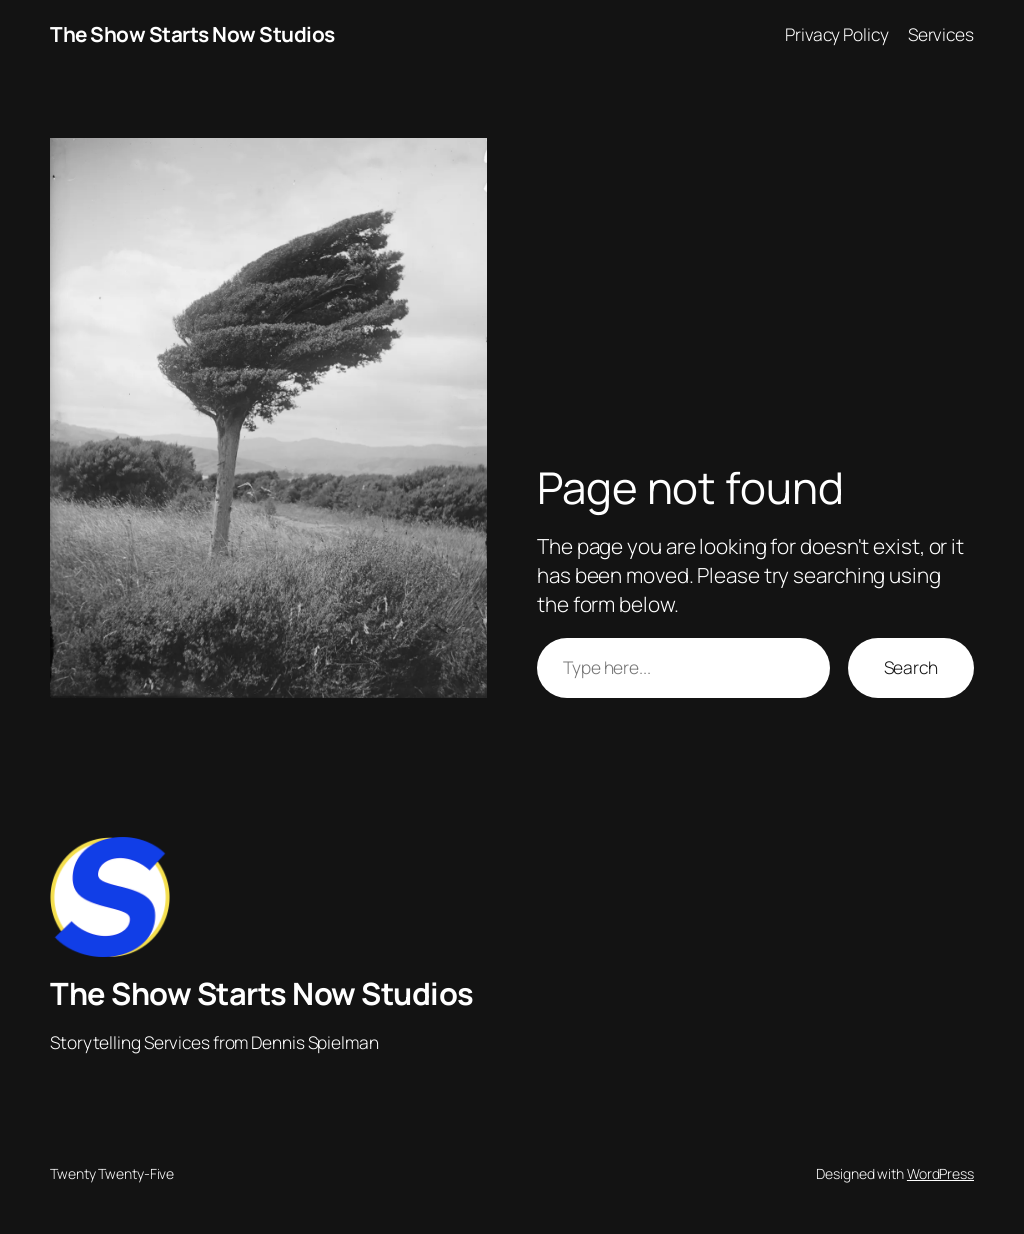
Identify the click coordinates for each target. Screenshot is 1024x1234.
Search (911, 667)
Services (941, 34)
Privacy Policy (837, 34)
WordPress (940, 1173)
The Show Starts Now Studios (192, 34)
